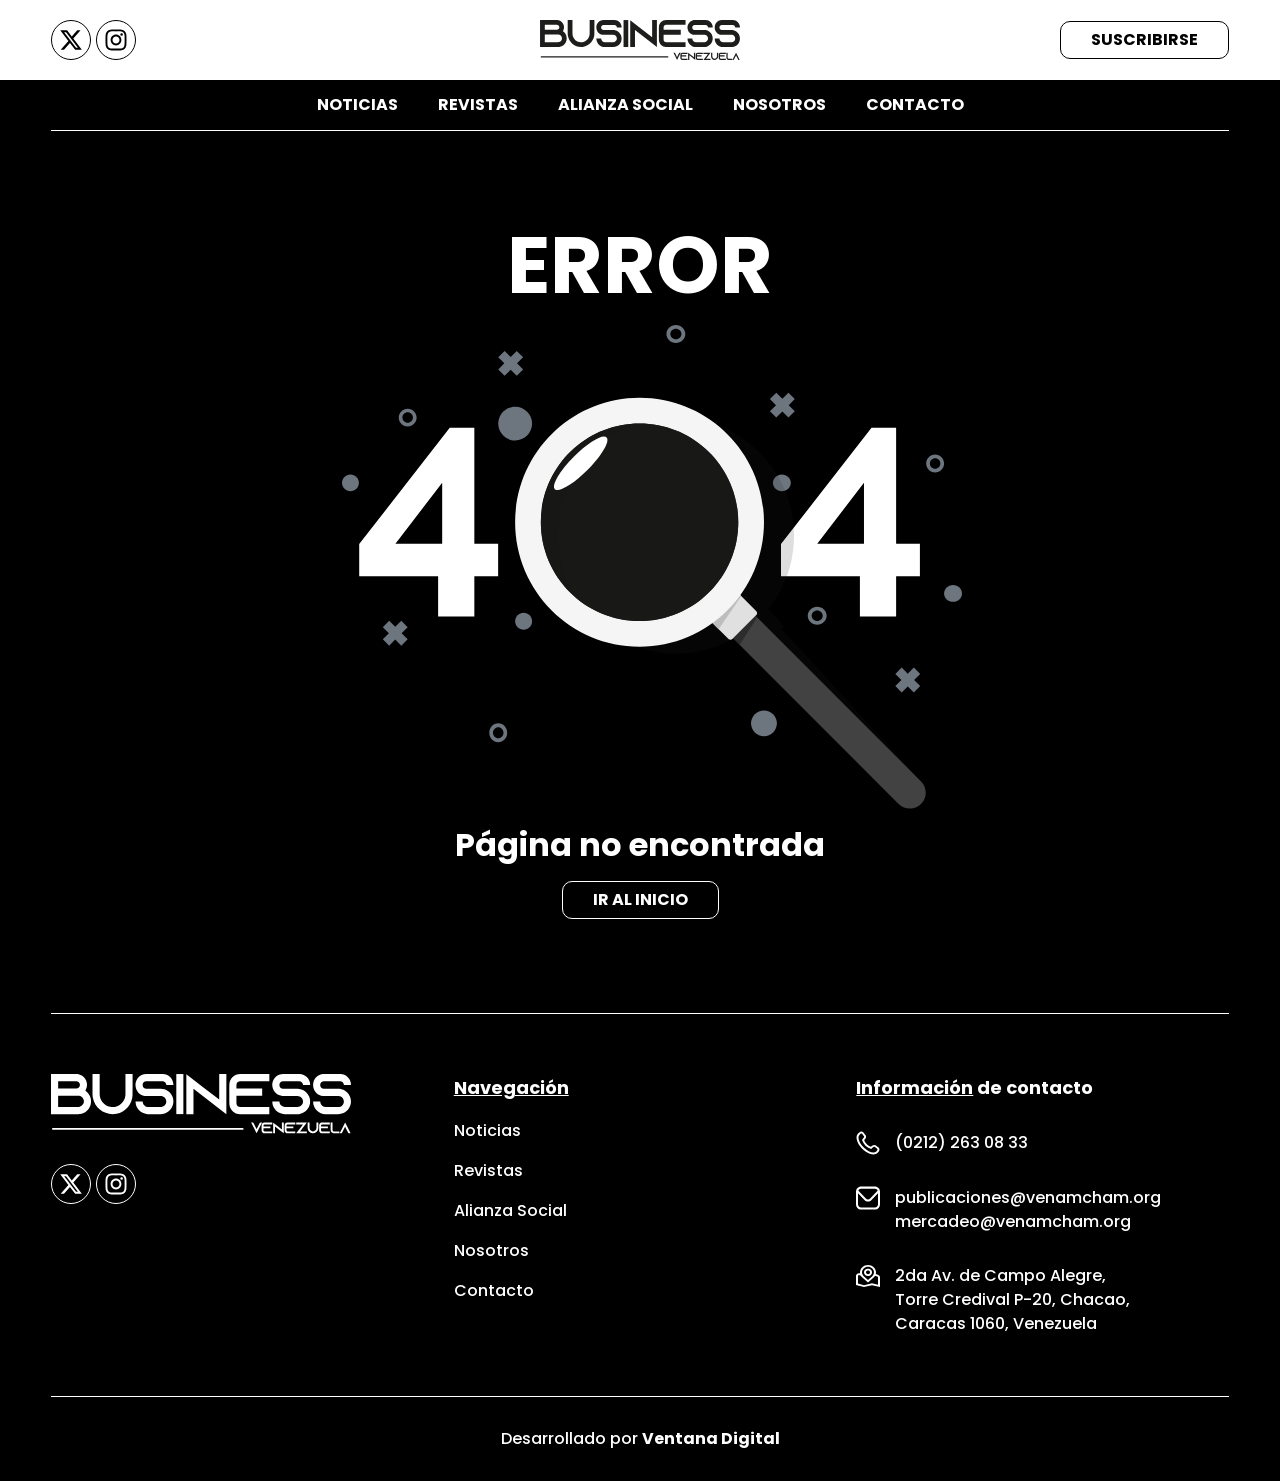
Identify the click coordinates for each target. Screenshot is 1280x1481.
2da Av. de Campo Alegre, (1000, 1275)
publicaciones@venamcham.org (1028, 1197)
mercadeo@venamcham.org (1013, 1221)
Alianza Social (625, 104)
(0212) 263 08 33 (961, 1142)
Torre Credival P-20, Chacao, (1012, 1299)
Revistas (478, 104)
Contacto (915, 104)
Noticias (357, 104)
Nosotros (779, 104)
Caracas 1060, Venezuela (996, 1323)
